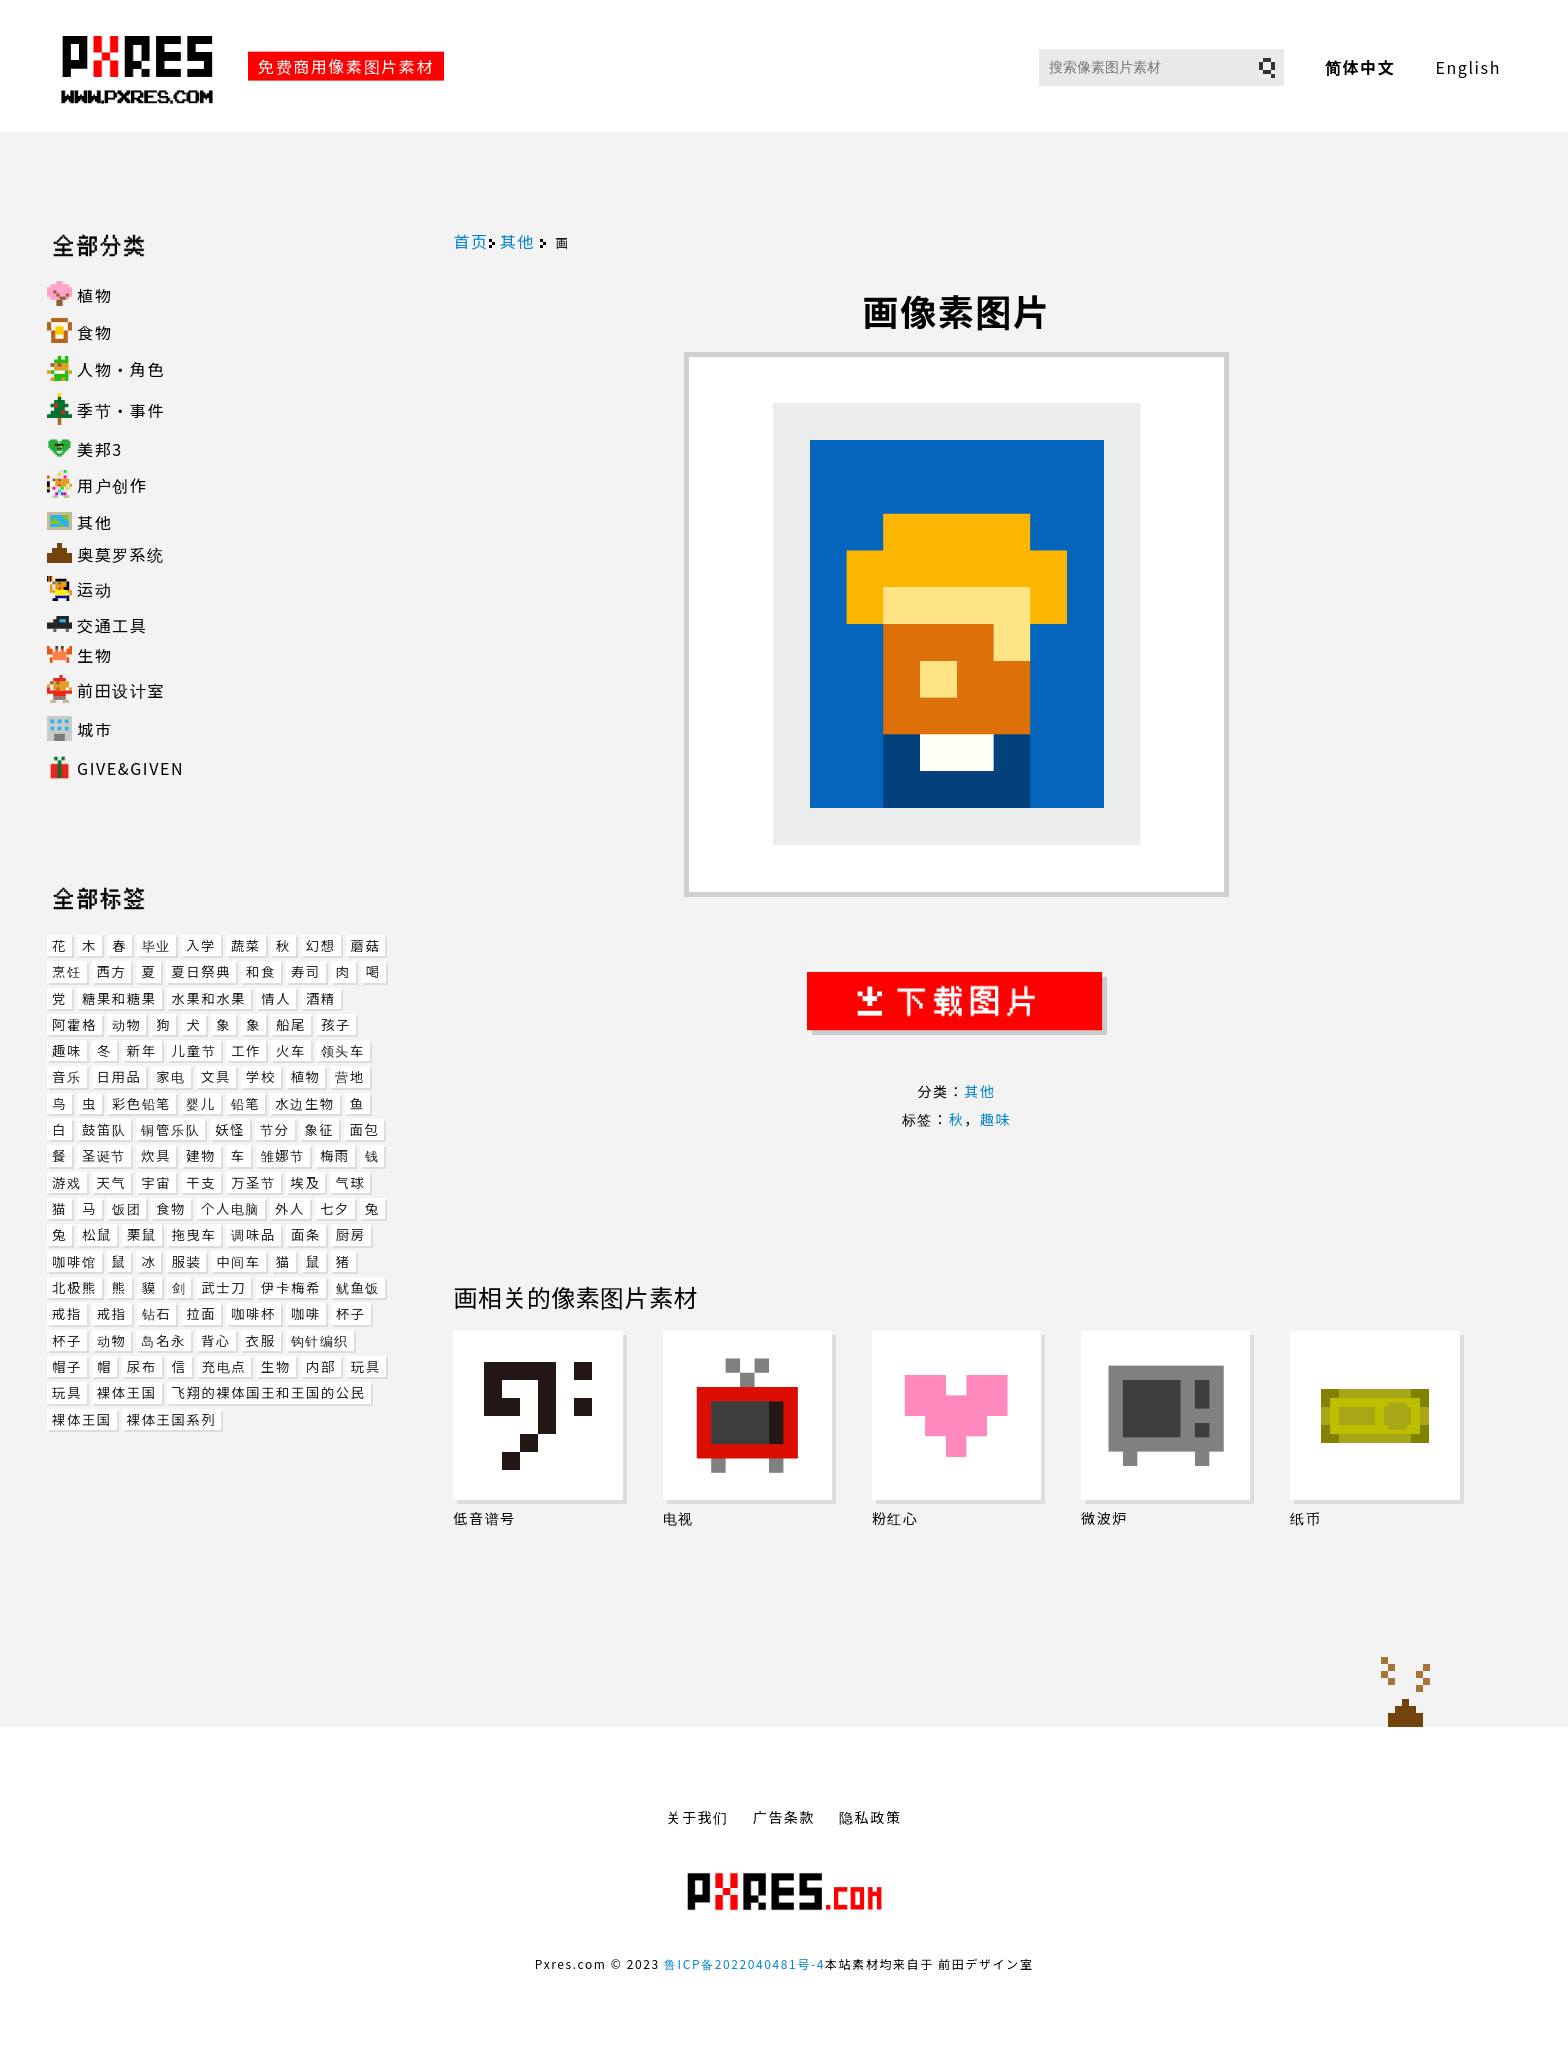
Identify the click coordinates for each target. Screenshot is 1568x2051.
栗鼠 (142, 1234)
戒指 (67, 1313)
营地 (350, 1076)
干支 (201, 1182)
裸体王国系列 (172, 1419)
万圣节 (253, 1182)
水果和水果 (209, 998)
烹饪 (67, 971)
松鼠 (97, 1234)
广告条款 (784, 1817)
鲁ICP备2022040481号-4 (744, 1963)
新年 (142, 1050)
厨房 (351, 1234)
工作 (246, 1050)
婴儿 (201, 1103)
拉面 (201, 1313)
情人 (276, 998)
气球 (350, 1182)
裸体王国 (127, 1392)
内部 (321, 1366)
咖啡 (306, 1313)
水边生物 (304, 1103)
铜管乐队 (170, 1129)
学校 (261, 1076)
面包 (364, 1129)
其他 (517, 241)
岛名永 (163, 1340)
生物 (276, 1366)
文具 (216, 1076)
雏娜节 (283, 1155)
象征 (320, 1129)
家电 (171, 1076)
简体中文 (1360, 67)
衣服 (261, 1340)
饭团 (126, 1208)
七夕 (335, 1208)
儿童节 (194, 1050)
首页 (470, 241)
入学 (201, 945)
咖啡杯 (253, 1313)
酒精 (321, 998)
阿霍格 (74, 1024)
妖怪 (230, 1129)
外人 (290, 1208)
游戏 (67, 1182)
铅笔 (246, 1103)
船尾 (291, 1024)
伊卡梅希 (291, 1287)
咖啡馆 (74, 1261)
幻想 (321, 945)
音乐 (67, 1076)
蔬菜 (246, 945)
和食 (261, 971)
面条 (306, 1234)
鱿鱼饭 (358, 1287)
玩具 (366, 1366)
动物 (127, 1024)
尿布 (142, 1366)
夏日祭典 (201, 971)
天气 (112, 1182)
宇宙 (156, 1182)
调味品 (253, 1234)
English (1468, 67)
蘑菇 (366, 945)
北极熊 (74, 1287)
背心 (216, 1340)
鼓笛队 (104, 1129)
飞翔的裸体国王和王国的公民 (269, 1392)
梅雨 (335, 1155)
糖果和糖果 (119, 998)
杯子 (351, 1313)
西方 (112, 971)
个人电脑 (230, 1208)
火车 (291, 1050)
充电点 (224, 1366)
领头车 (343, 1050)
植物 (306, 1076)
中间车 (238, 1261)
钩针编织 (320, 1340)
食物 (171, 1208)
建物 (201, 1155)
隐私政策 (870, 1817)
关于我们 (697, 1817)
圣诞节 (104, 1155)
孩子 (336, 1024)
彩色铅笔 (141, 1103)
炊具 (156, 1155)
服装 (186, 1261)
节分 (275, 1129)
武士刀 (223, 1287)
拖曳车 (194, 1234)
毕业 (156, 945)
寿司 (306, 971)
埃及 (306, 1182)
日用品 (119, 1076)
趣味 (67, 1050)
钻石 (157, 1313)
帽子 (67, 1366)
